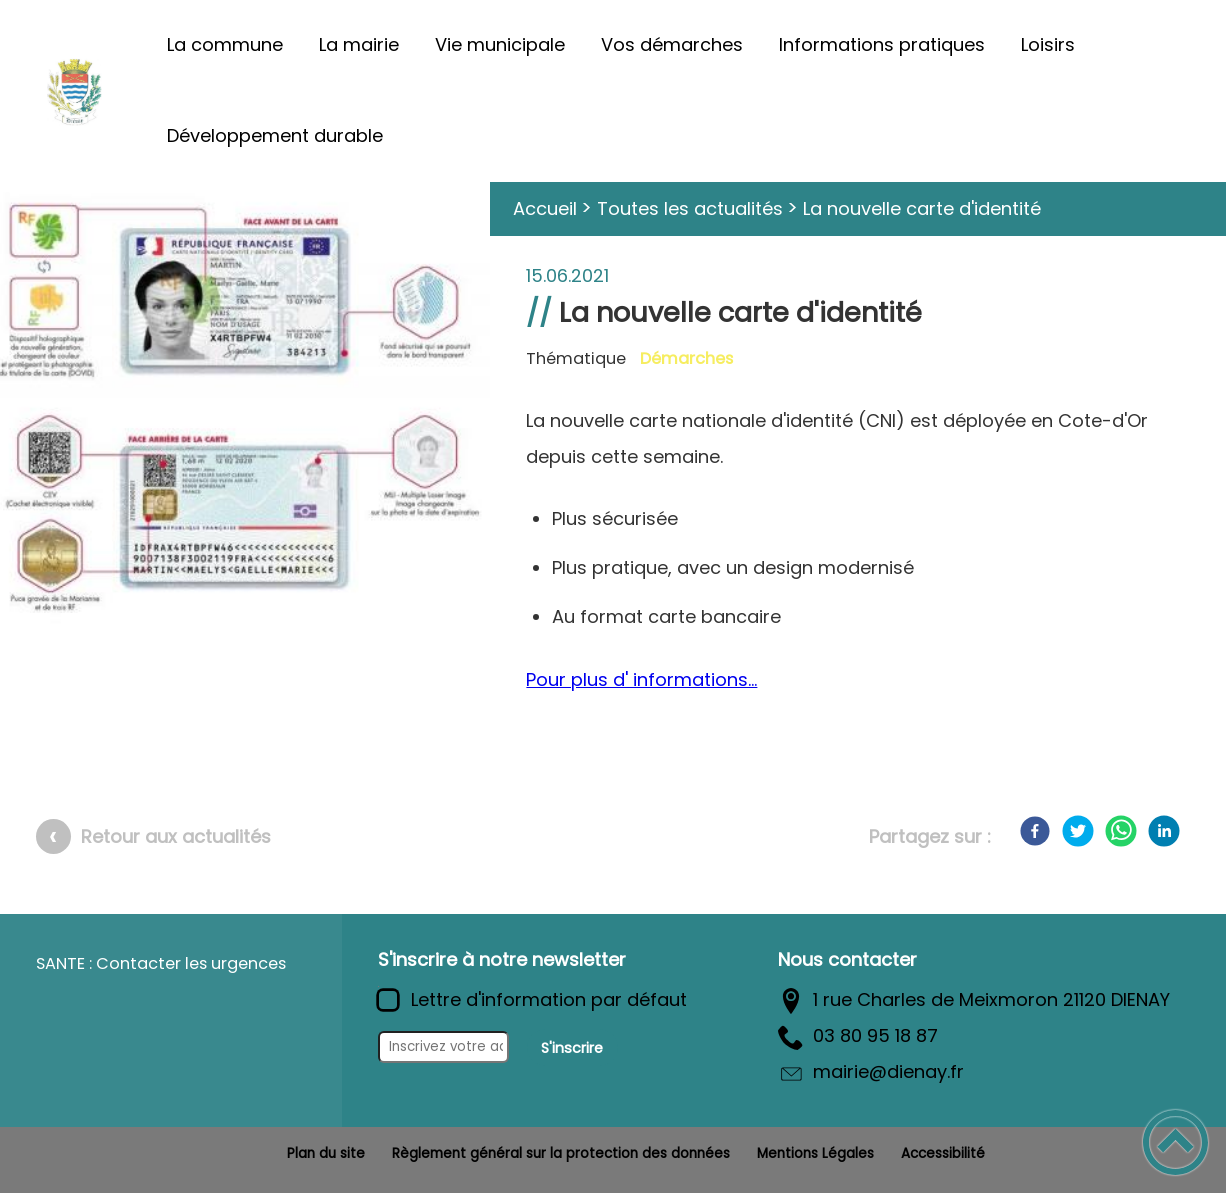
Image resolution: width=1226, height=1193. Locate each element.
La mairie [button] (359, 44)
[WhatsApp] (1121, 831)
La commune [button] (225, 44)
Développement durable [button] (275, 135)
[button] (1175, 1142)
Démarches (686, 358)
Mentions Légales (815, 1153)
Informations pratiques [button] (882, 44)
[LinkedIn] (1164, 831)
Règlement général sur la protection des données (561, 1153)
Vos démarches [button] (672, 44)
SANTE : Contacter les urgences (161, 963)
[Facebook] (1035, 831)
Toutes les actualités (690, 208)
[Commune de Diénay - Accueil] (74, 91)
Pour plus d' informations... (641, 679)
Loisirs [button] (1048, 44)
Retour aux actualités (176, 836)
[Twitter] (1078, 831)
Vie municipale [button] (500, 44)
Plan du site (326, 1153)
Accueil (545, 208)
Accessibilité (943, 1153)
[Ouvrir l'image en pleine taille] (245, 410)
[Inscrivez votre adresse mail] (444, 1047)
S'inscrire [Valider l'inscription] (572, 1048)
